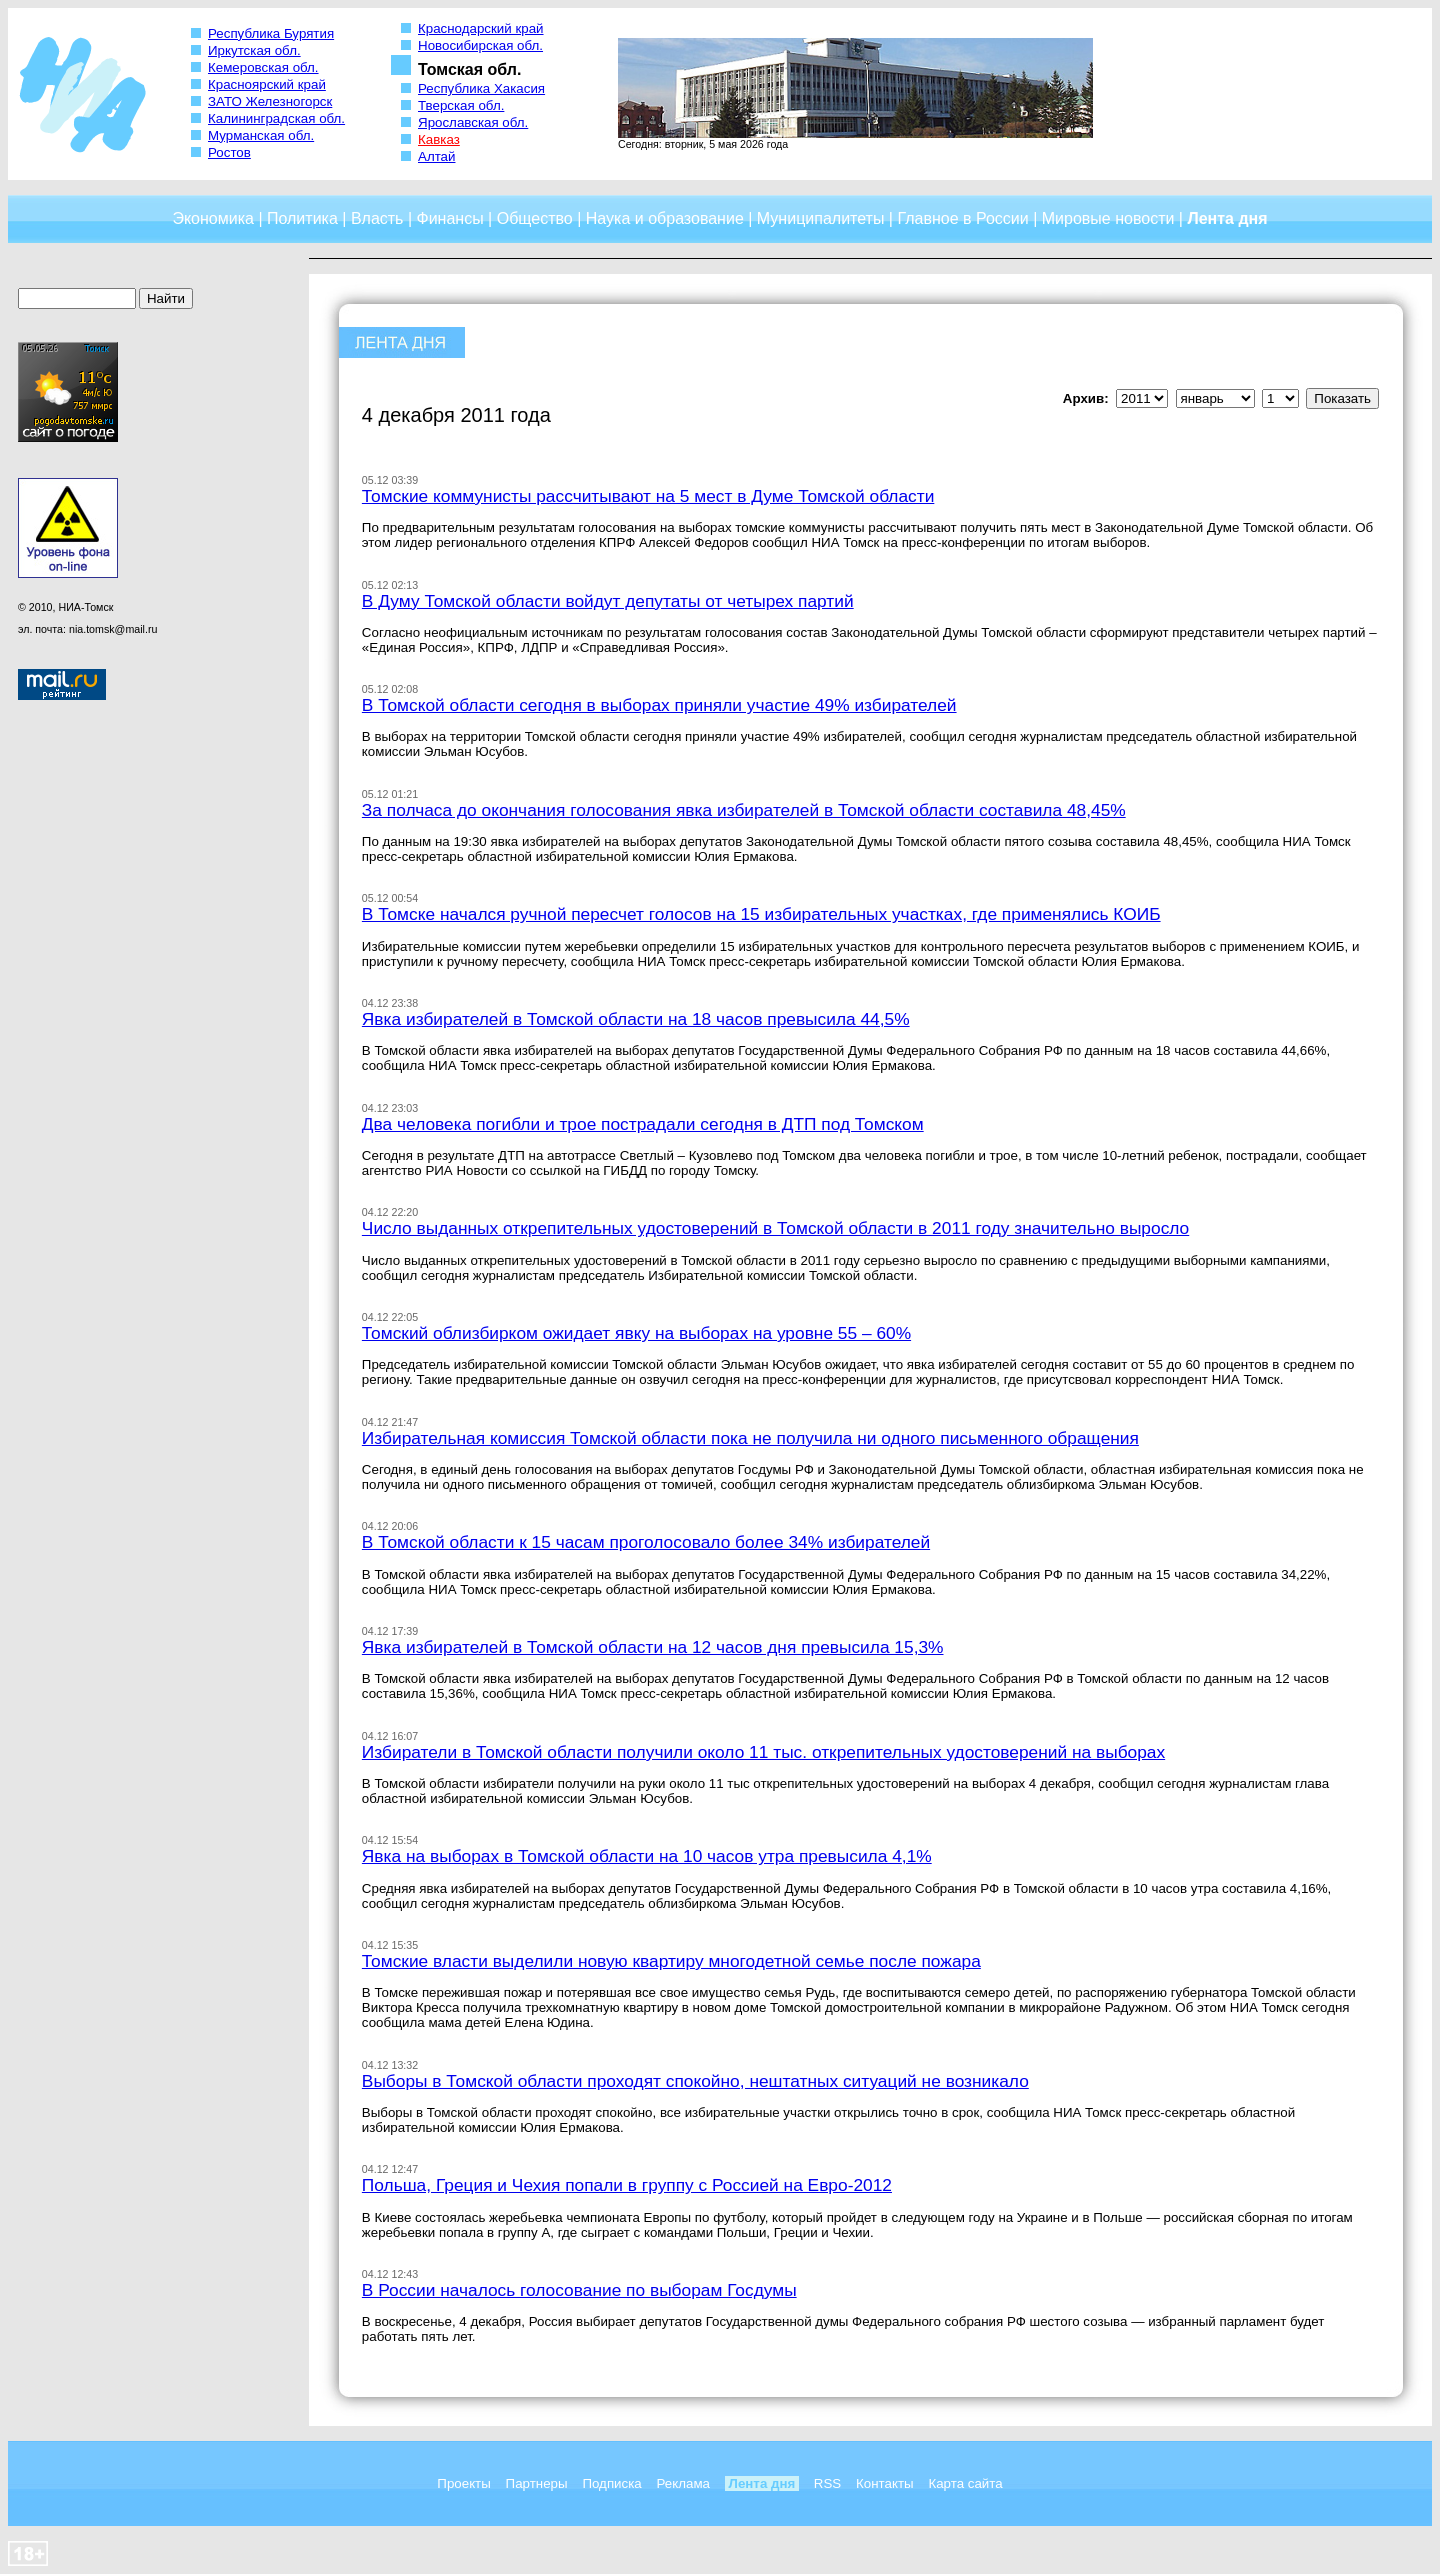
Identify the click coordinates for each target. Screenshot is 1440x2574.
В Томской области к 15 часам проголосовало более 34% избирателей (646, 1542)
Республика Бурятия (271, 33)
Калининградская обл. (276, 118)
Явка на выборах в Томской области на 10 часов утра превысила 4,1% (647, 1856)
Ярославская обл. (473, 122)
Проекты (463, 2483)
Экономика (213, 218)
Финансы (450, 218)
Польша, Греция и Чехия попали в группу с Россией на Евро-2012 (627, 2185)
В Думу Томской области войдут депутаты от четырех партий (608, 601)
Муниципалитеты (821, 218)
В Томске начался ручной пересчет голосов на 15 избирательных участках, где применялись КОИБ (761, 914)
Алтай (436, 156)
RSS (827, 2483)
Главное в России (962, 218)
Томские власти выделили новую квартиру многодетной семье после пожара (671, 1961)
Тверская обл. (461, 105)
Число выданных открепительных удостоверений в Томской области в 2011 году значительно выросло (775, 1228)
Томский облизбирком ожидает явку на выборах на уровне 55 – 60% (636, 1333)
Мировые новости (1108, 218)
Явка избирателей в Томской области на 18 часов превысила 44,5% (636, 1019)
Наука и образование (665, 218)
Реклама (683, 2483)
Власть (377, 218)
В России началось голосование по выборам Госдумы (579, 2290)
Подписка (611, 2483)
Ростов (229, 152)
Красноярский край (267, 84)
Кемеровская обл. (263, 67)
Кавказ (439, 139)
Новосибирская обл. (480, 45)
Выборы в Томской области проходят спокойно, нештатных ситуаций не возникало (695, 2081)
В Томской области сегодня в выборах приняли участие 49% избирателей (659, 705)
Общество (535, 218)
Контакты (885, 2483)
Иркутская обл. (254, 50)
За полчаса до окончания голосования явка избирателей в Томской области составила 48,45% (744, 810)
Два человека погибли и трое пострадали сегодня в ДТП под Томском (643, 1124)
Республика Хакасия (481, 88)
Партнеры (537, 2483)
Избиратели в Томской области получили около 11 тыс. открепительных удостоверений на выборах (763, 1752)
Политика (302, 218)
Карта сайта (965, 2483)
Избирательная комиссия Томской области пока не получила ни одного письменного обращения (750, 1438)
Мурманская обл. (261, 135)
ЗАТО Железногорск (270, 101)
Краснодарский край (481, 28)
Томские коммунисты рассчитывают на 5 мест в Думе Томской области (648, 496)
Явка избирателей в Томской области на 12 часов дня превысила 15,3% (653, 1647)
